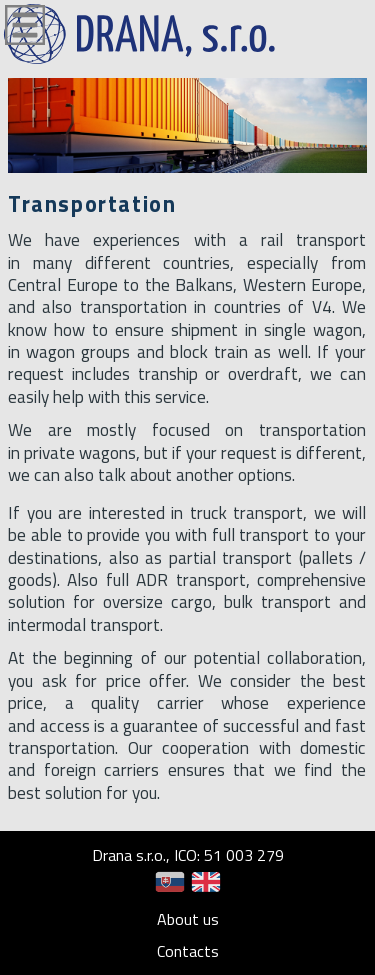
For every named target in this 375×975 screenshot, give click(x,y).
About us (188, 919)
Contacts (188, 951)
